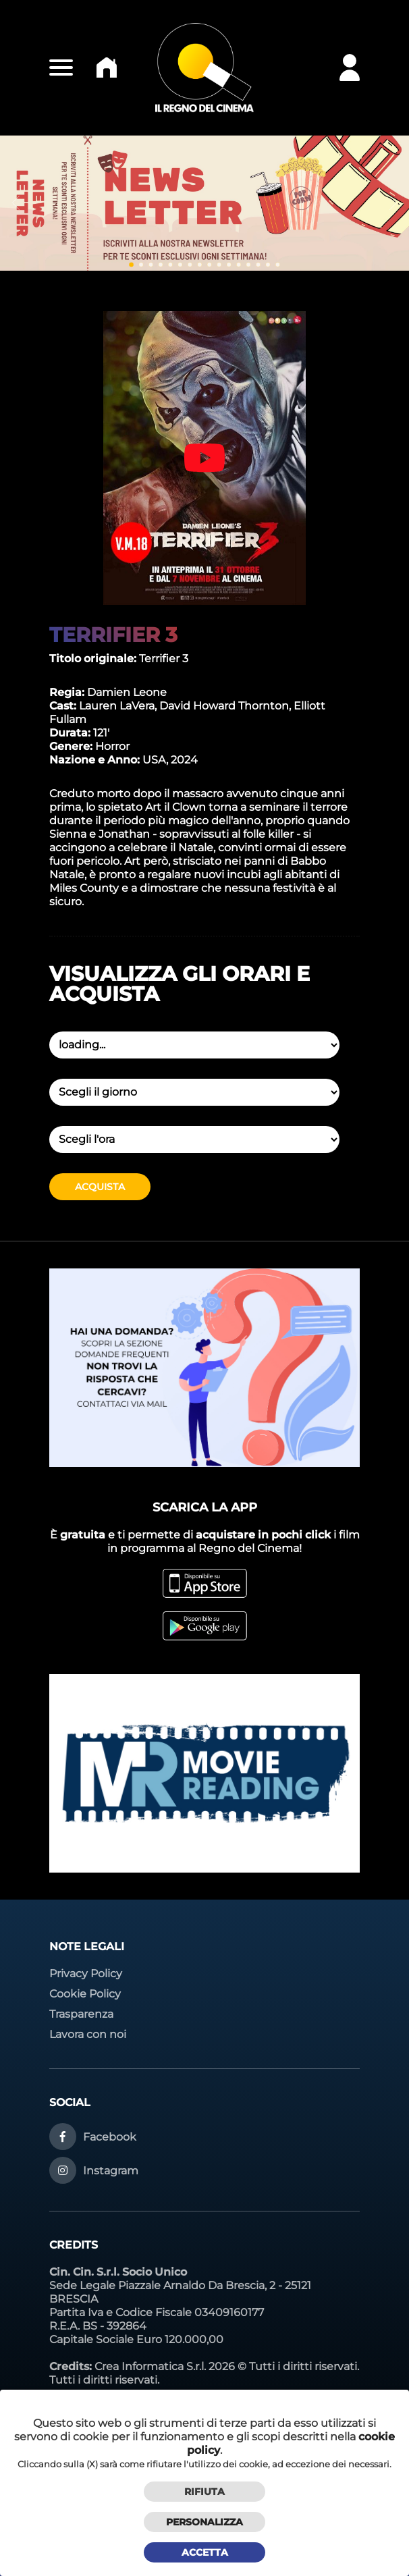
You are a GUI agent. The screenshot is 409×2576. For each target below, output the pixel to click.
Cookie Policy (85, 1993)
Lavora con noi (87, 2034)
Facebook (109, 2136)
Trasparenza (81, 2014)
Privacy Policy (85, 1973)
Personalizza (204, 2522)
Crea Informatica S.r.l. (150, 2366)
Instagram (110, 2170)
